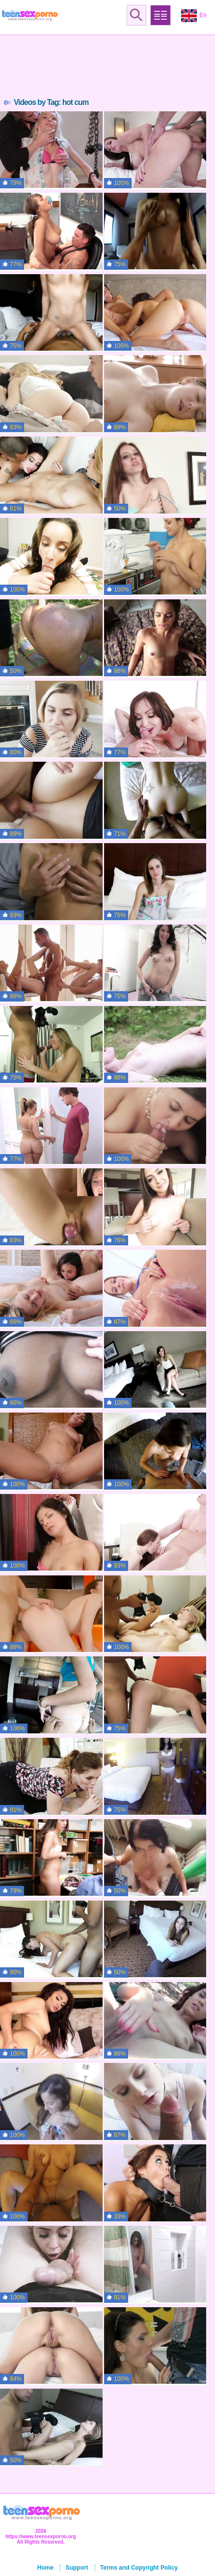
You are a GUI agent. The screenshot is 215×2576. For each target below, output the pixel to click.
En (194, 15)
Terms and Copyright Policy (139, 2567)
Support (76, 2567)
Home (45, 2567)
